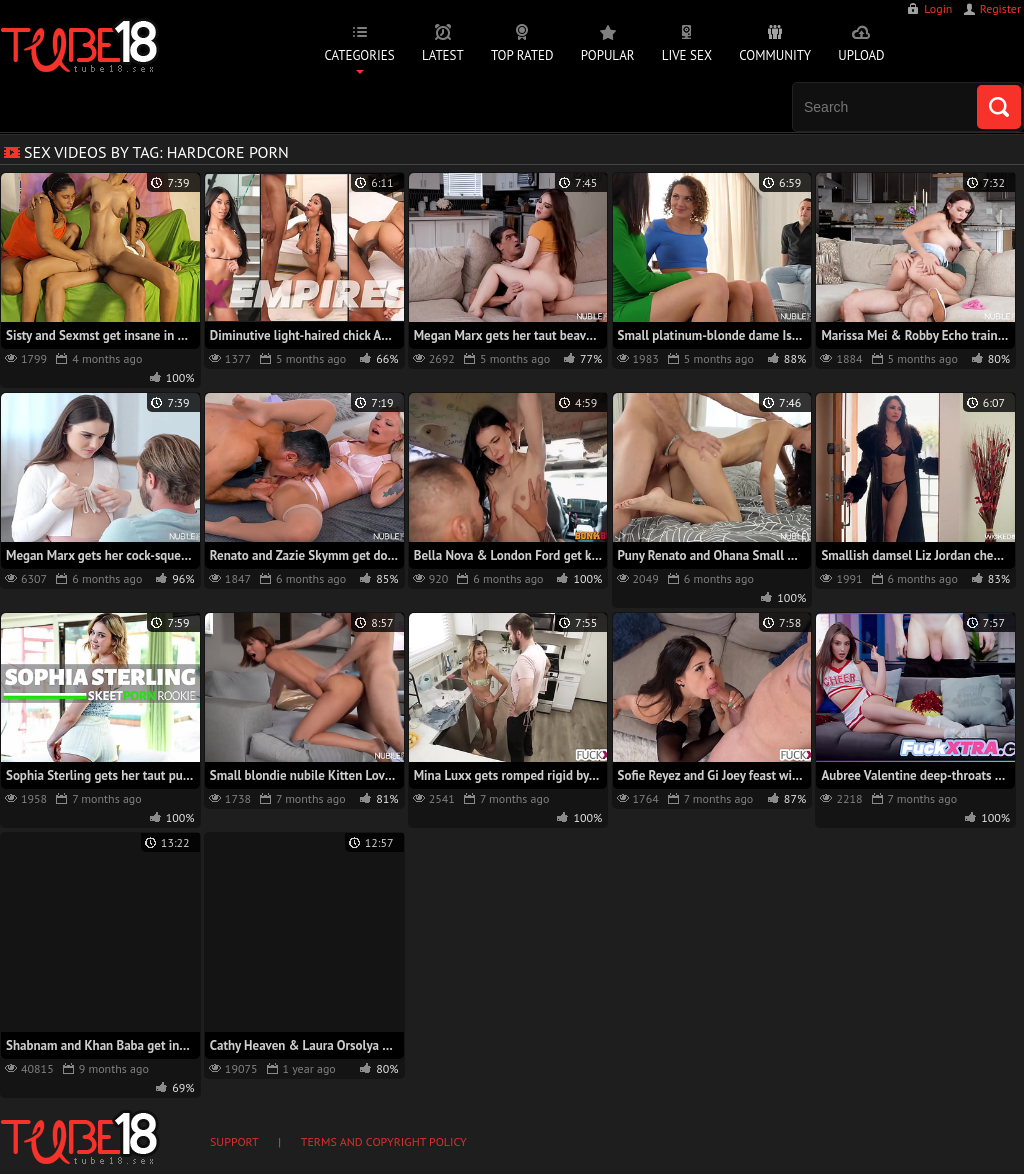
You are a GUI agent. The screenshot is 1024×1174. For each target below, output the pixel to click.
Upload (861, 55)
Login (938, 8)
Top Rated (522, 55)
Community (775, 55)
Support (234, 1141)
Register (1000, 8)
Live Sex (687, 55)
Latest (443, 55)
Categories (359, 55)
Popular (608, 55)
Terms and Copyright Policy (384, 1141)
